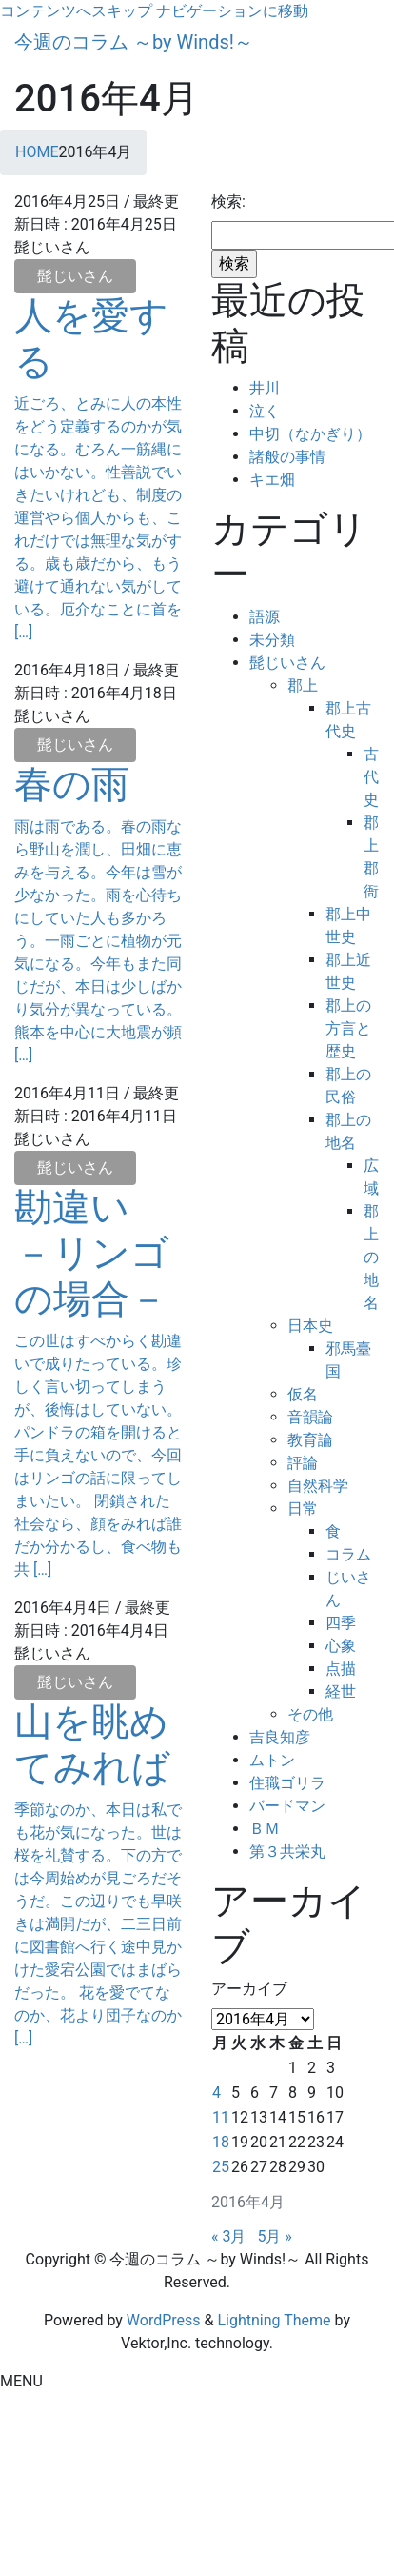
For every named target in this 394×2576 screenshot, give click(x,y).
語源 (264, 617)
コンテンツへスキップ (76, 11)
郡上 (302, 685)
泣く (264, 411)
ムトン (272, 1760)
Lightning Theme (273, 2320)
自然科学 (317, 1486)
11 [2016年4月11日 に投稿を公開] (220, 2117)
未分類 (272, 640)
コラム (348, 1554)
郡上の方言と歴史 (348, 1028)
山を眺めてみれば (92, 1745)
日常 (302, 1508)
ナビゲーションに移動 (232, 11)
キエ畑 (272, 480)
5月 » (274, 2236)
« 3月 (228, 2236)
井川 (264, 388)
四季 (340, 1623)
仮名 (302, 1394)
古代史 (371, 777)
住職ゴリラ (287, 1783)
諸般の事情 (287, 457)
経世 (340, 1691)
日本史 (310, 1326)
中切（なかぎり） (310, 434)
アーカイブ (249, 1989)
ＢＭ (264, 1829)
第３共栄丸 (287, 1851)
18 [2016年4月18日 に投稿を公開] (220, 2142)
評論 (302, 1463)
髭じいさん (75, 276)
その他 (310, 1714)
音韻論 (310, 1417)
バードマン (287, 1806)
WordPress (164, 2320)
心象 (340, 1646)
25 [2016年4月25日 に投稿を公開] (220, 2167)
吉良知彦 (279, 1737)
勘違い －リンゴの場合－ (91, 1253)
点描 (340, 1669)
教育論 (310, 1440)
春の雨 (71, 784)
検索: (228, 201)
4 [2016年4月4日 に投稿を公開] (216, 2092)
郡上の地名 (371, 1257)
